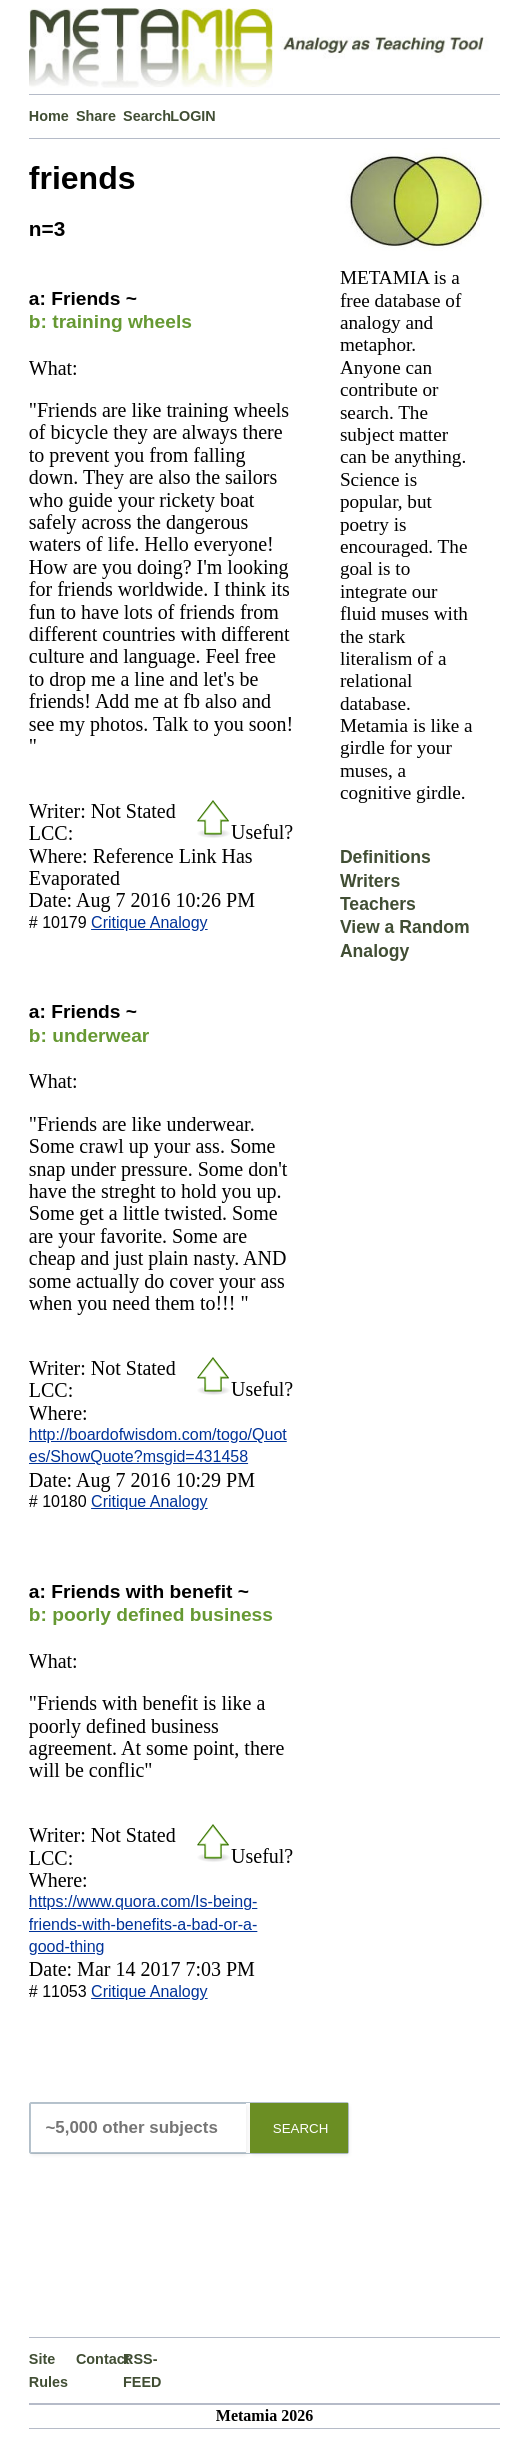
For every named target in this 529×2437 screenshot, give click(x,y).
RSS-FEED (142, 2370)
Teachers (378, 904)
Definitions (385, 857)
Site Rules (48, 2370)
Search (146, 116)
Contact (99, 2359)
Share (96, 116)
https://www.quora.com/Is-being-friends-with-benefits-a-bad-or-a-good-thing (143, 1924)
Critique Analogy (149, 922)
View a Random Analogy (405, 938)
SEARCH (301, 2128)
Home (49, 116)
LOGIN (193, 116)
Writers (370, 881)
